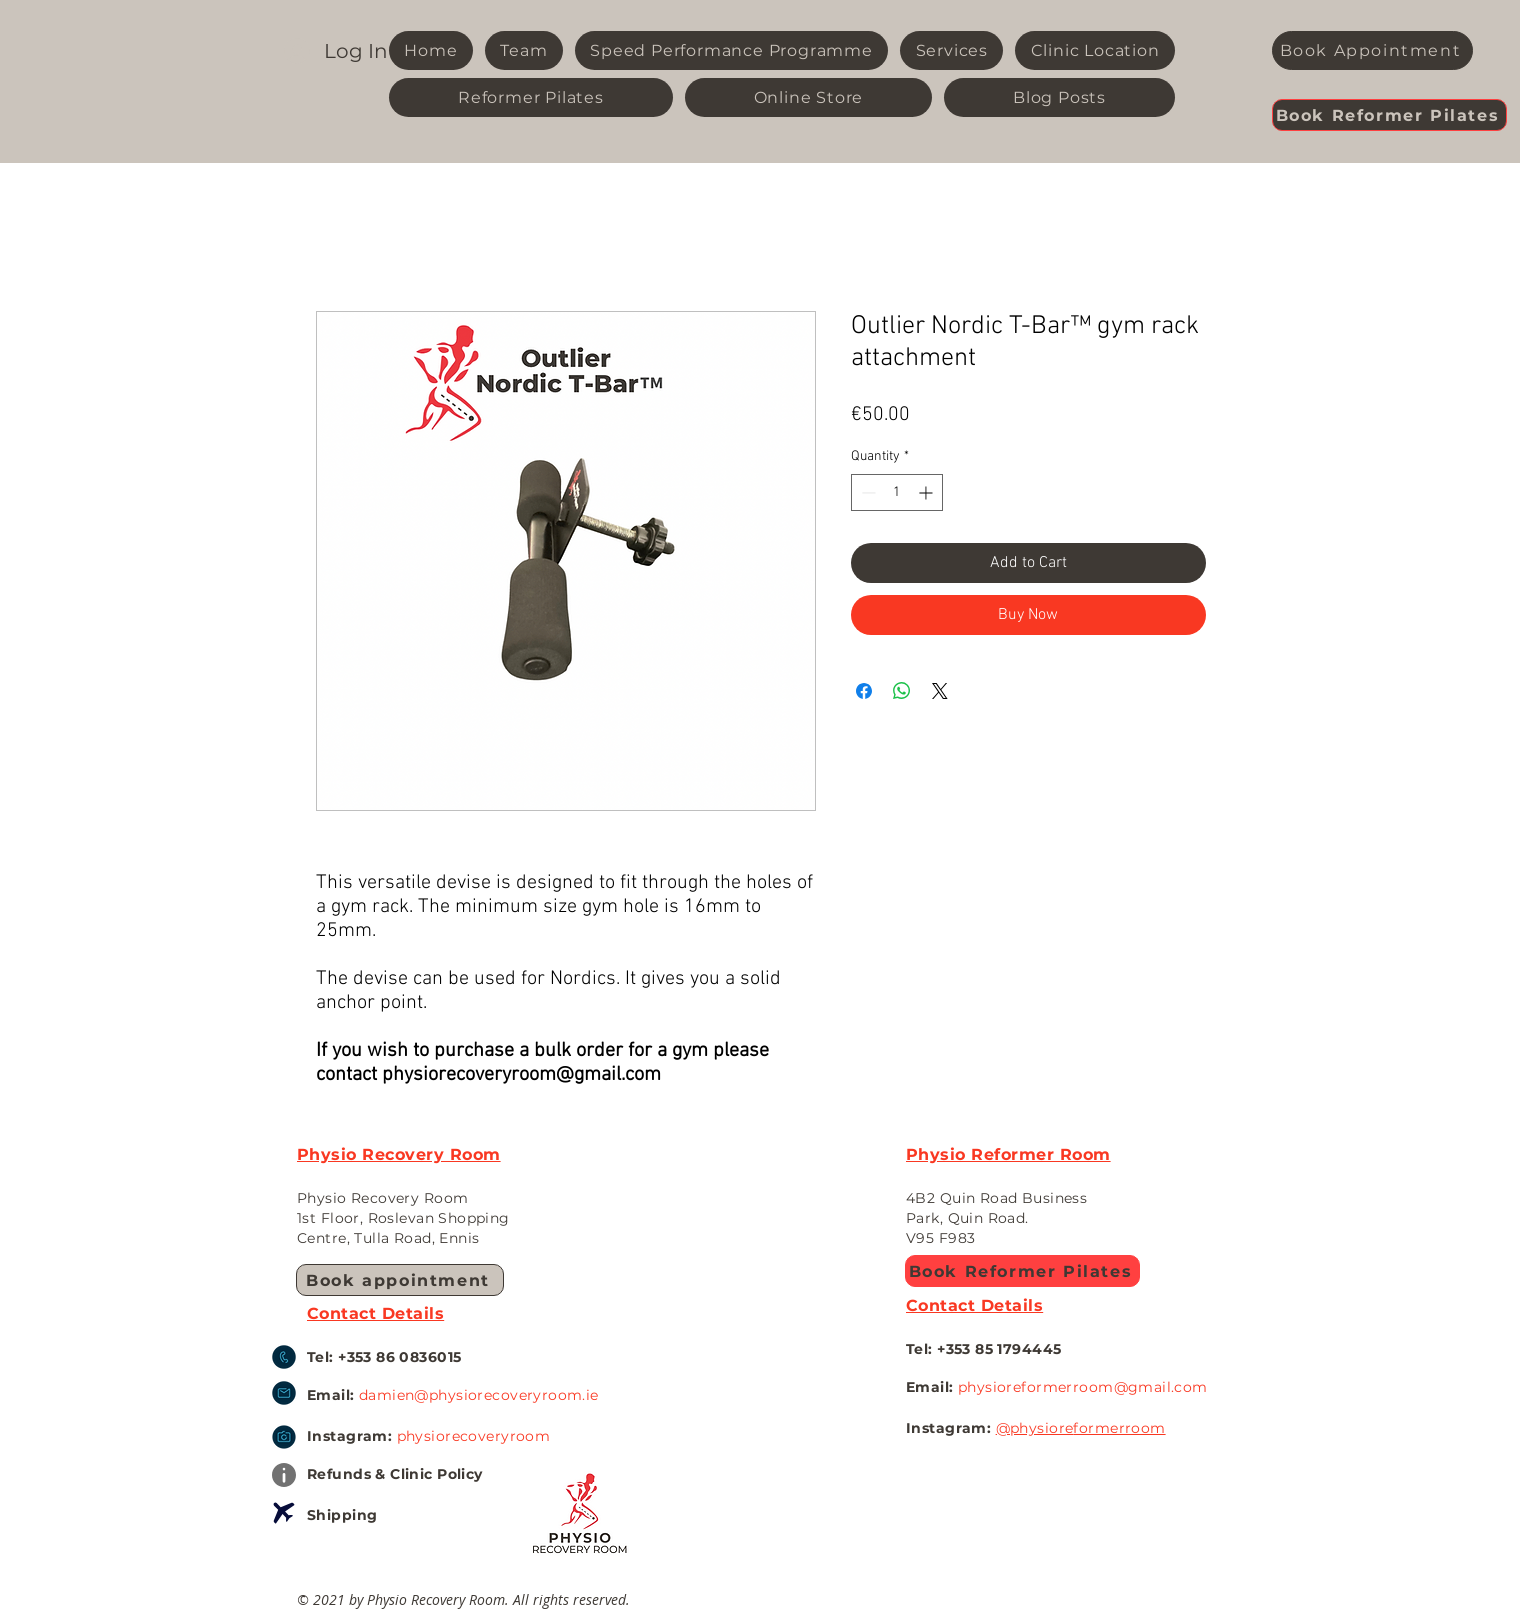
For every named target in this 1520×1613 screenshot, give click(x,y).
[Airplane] (284, 1513)
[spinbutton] (897, 492)
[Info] (284, 1475)
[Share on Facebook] (864, 691)
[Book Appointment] (1372, 50)
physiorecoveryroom (474, 1436)
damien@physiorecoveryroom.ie (479, 1395)
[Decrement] (866, 492)
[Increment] (927, 492)
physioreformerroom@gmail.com (1083, 1387)
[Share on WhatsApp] (902, 691)
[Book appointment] (400, 1280)
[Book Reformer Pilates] (1389, 115)
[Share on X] (940, 691)
